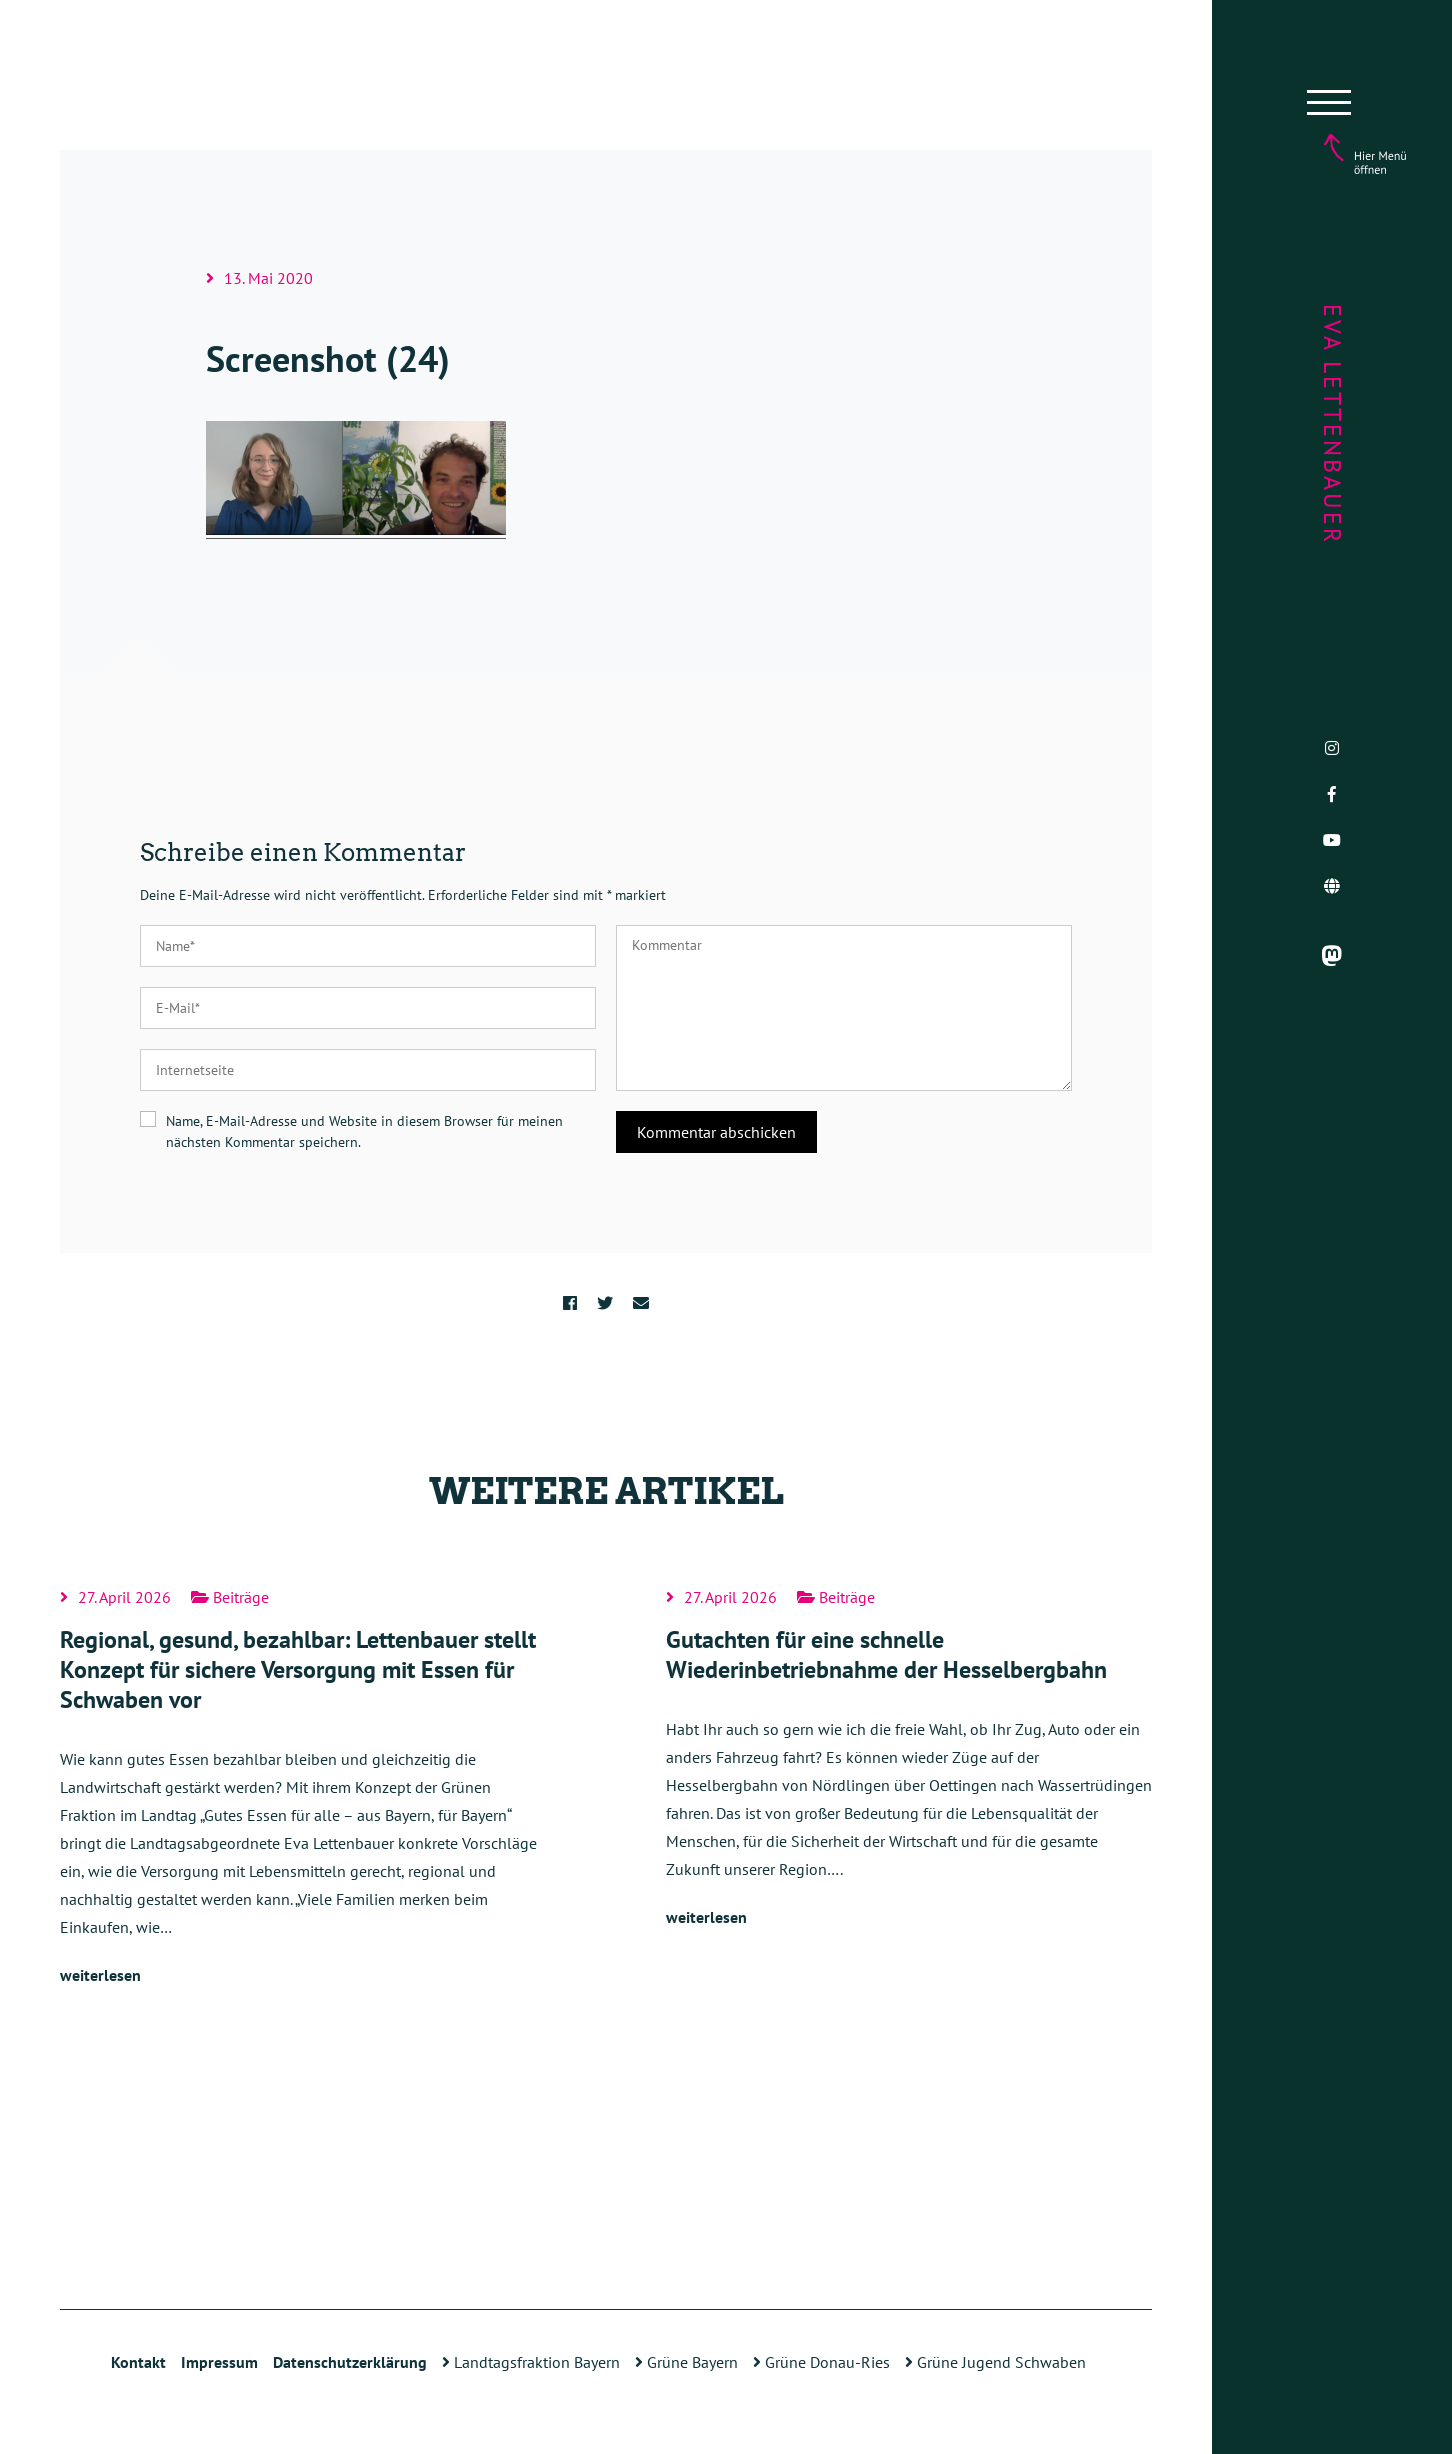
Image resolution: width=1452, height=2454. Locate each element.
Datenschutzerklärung (350, 2362)
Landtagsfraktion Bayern (531, 2362)
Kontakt (138, 2362)
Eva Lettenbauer (1332, 424)
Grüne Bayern (686, 2362)
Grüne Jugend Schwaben (995, 2362)
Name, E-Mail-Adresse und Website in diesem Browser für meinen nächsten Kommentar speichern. (364, 1131)
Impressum (219, 2362)
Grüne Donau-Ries (821, 2362)
